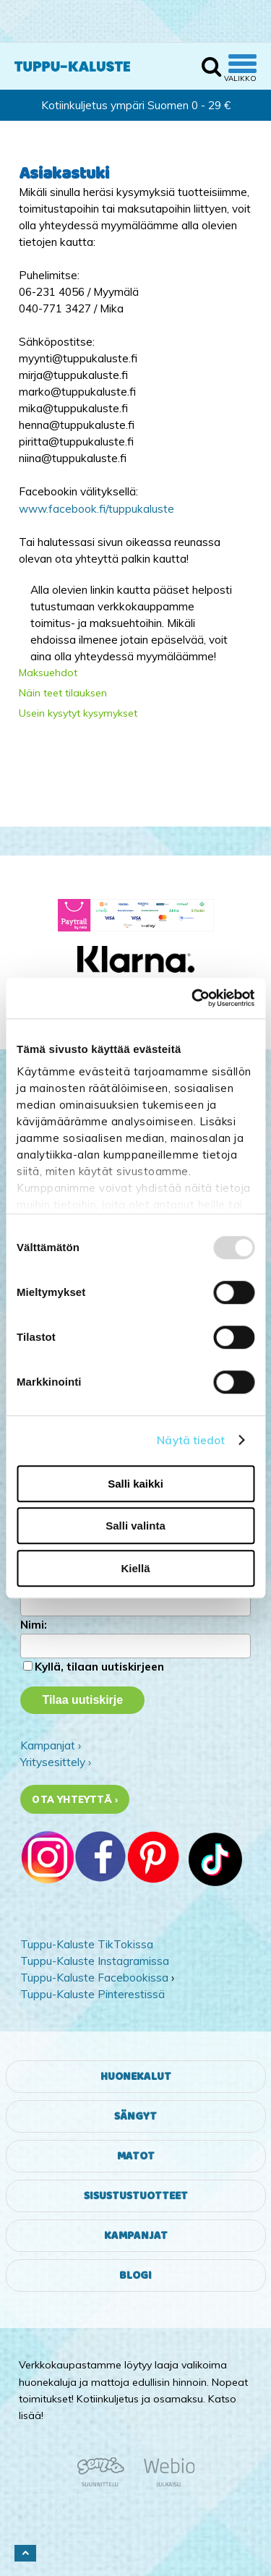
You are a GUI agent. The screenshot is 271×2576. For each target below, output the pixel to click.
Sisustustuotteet (136, 2196)
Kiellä (135, 1568)
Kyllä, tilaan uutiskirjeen (99, 1666)
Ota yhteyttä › (75, 1799)
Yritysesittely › (55, 1762)
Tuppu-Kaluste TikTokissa (86, 1944)
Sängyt (135, 2116)
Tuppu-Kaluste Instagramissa (94, 1961)
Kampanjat (136, 2236)
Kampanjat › (50, 1745)
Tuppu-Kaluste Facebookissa (94, 1977)
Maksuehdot (48, 672)
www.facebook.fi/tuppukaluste (96, 509)
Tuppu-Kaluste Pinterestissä (92, 1994)
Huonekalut (135, 2076)
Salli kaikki (135, 1483)
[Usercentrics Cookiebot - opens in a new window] (193, 998)
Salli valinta (135, 1525)
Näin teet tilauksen (63, 692)
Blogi (135, 2275)
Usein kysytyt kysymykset (78, 713)
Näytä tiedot (191, 1440)
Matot (136, 2156)
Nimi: (33, 1625)
